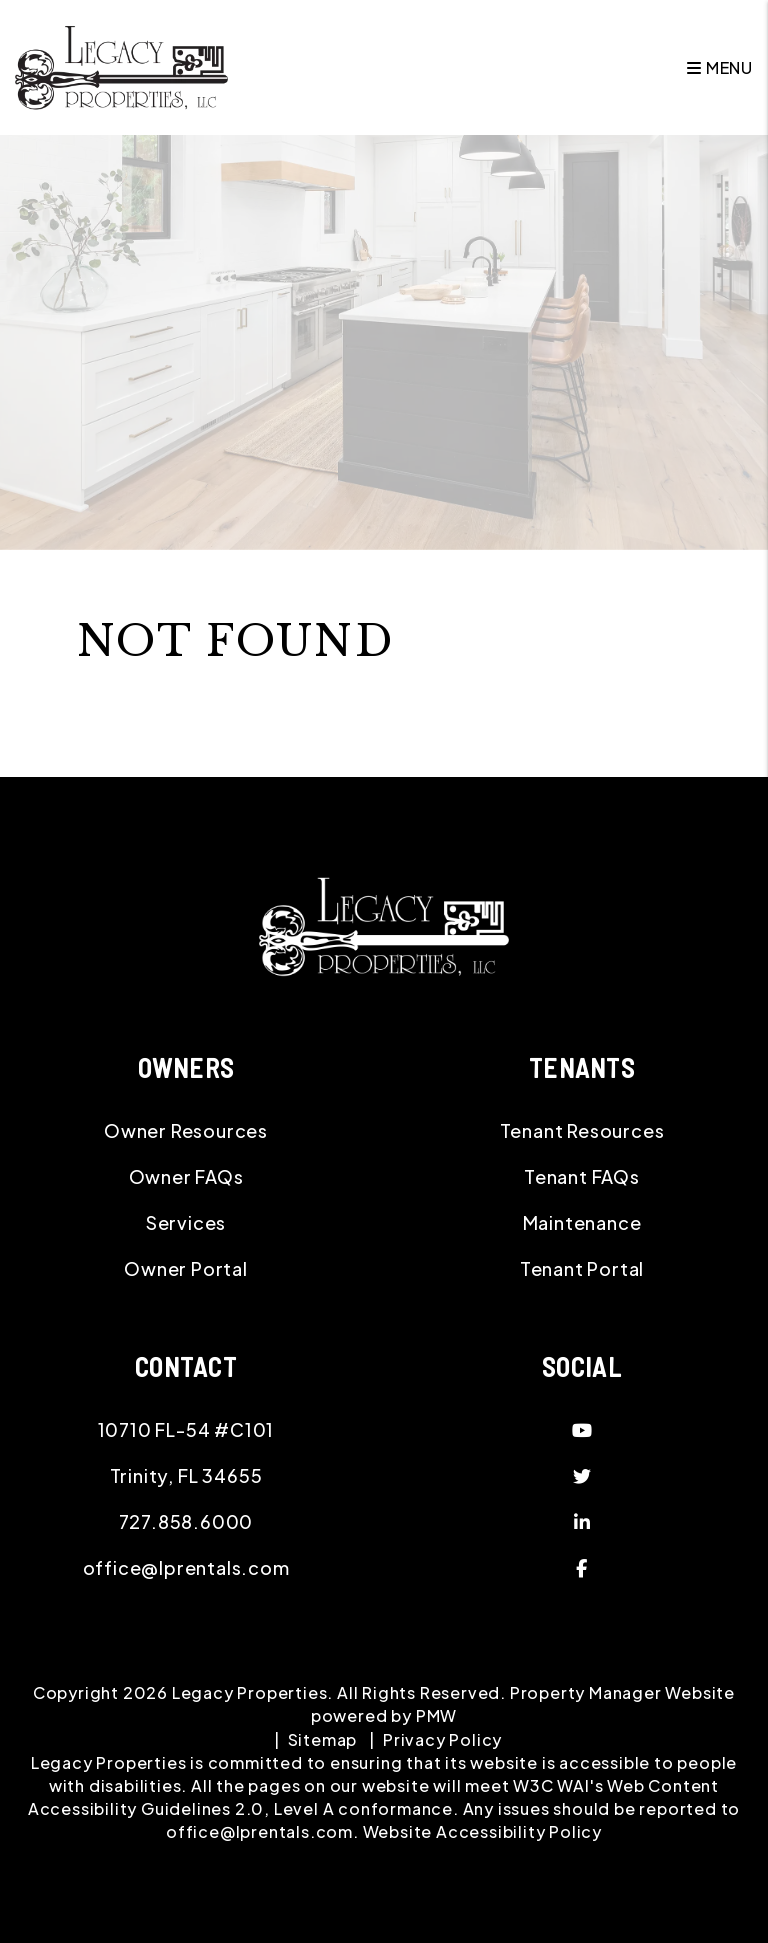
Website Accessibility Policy (482, 1831)
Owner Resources (186, 1130)
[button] (582, 1430)
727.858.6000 (186, 1521)
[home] (121, 65)
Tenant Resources (582, 1130)
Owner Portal (186, 1268)
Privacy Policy (442, 1739)
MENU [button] (720, 67)
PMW (436, 1715)
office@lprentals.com (186, 1567)
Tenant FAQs (582, 1176)
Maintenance (582, 1222)
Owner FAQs (186, 1176)
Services (186, 1222)
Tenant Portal (582, 1268)
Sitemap (323, 1739)
